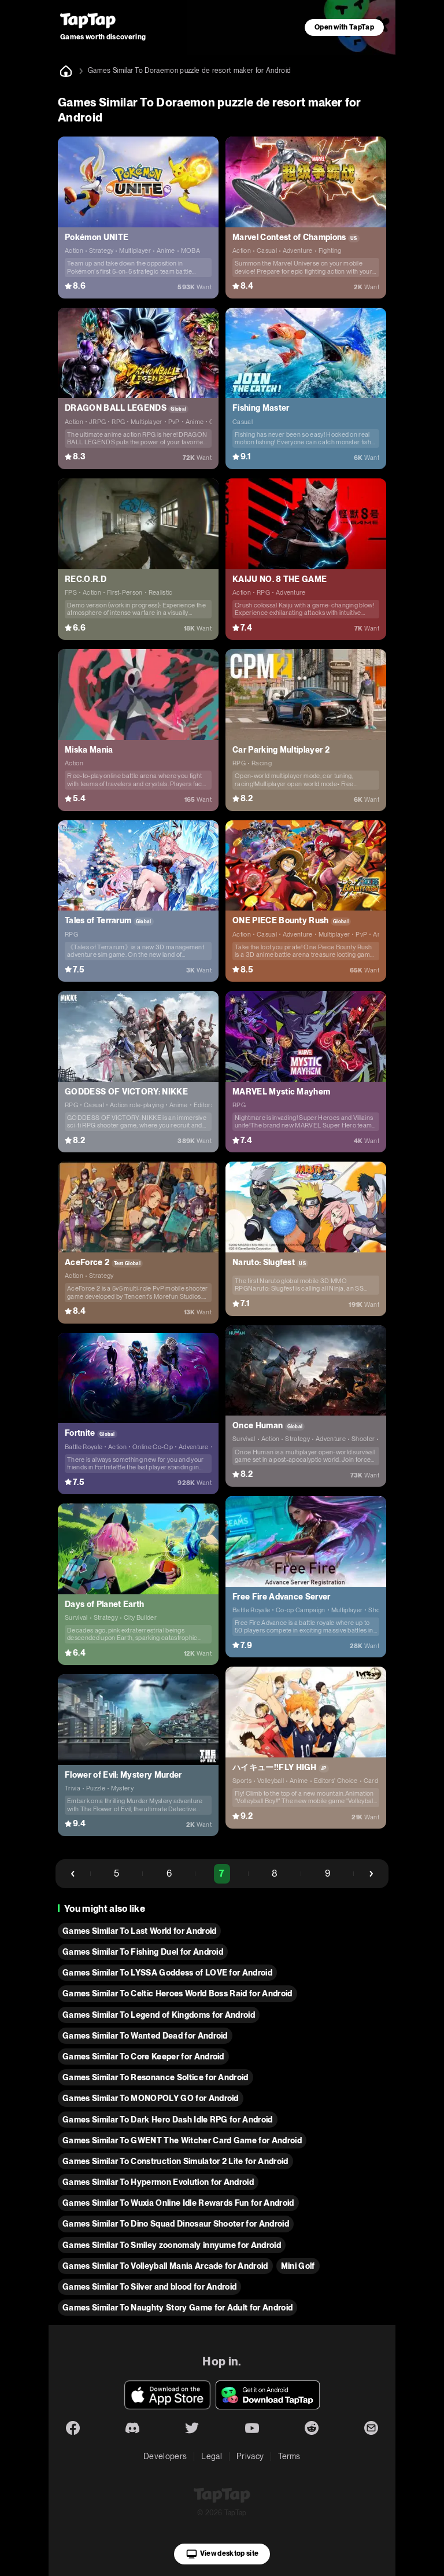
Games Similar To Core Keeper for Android (143, 2056)
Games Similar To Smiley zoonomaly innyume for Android (171, 2245)
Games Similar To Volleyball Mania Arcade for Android (165, 2266)
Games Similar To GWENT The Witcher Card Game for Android (182, 2140)
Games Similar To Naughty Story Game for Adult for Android (177, 2307)
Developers (165, 2456)
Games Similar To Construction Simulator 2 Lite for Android (175, 2161)
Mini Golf (298, 2266)
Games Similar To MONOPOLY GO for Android (150, 2098)
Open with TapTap (344, 27)
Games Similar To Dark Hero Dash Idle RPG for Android (167, 2119)
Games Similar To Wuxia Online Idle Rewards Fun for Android (178, 2203)
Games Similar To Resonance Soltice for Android (155, 2077)
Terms (289, 2456)
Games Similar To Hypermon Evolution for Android (158, 2182)
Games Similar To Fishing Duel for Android (142, 1951)
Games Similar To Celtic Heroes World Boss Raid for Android (177, 1993)
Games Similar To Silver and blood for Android (149, 2286)
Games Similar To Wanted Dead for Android (145, 2035)
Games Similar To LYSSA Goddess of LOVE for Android (167, 1972)
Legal (211, 2456)
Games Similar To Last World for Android (139, 1931)
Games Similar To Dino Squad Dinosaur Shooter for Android (175, 2223)
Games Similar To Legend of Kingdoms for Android (158, 2014)
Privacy (250, 2456)
